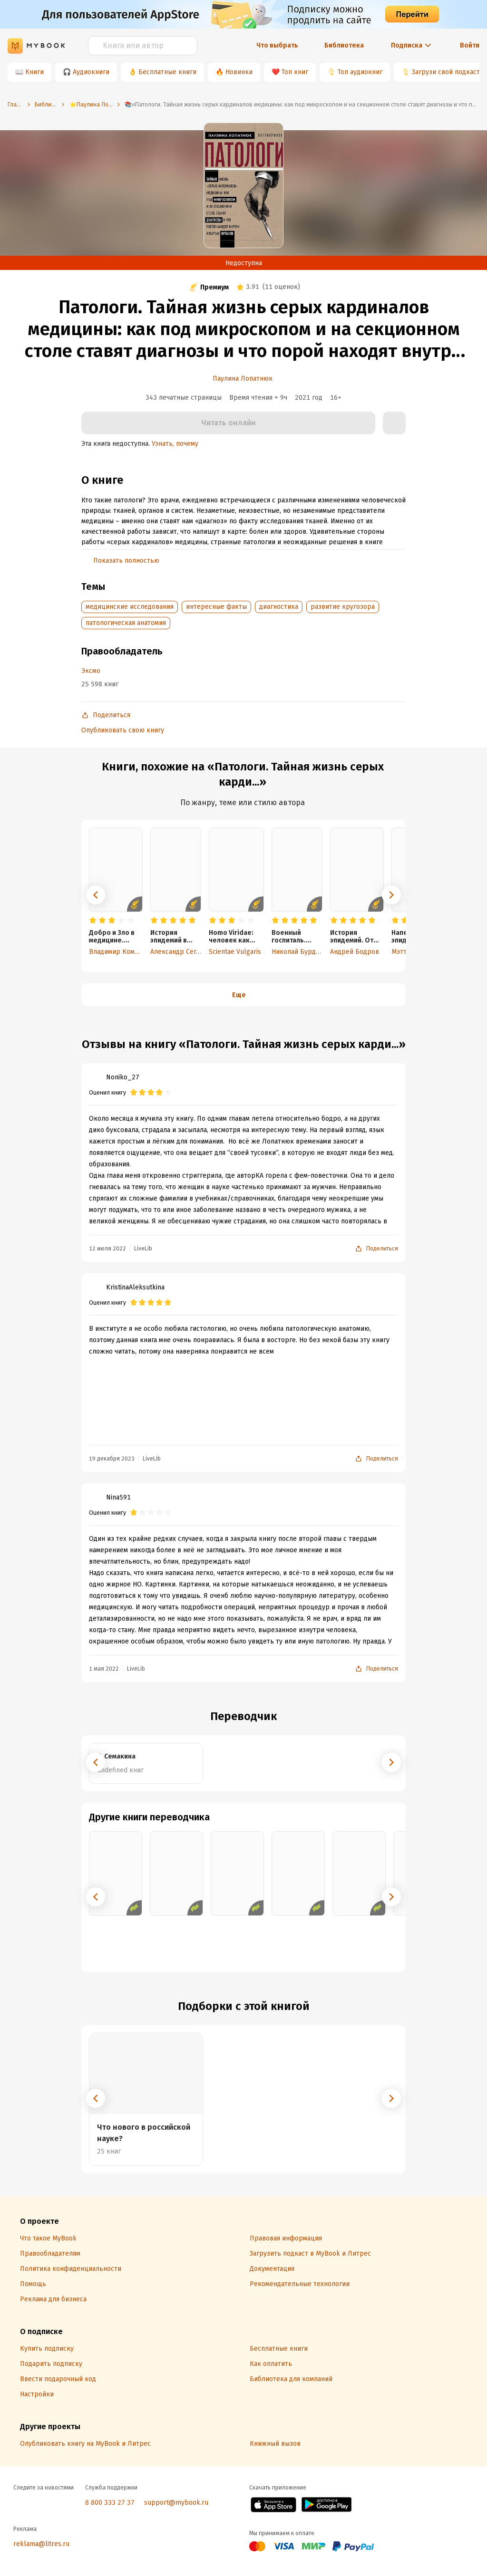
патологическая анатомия (126, 623)
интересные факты (216, 607)
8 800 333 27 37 (110, 2503)
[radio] (93, 920)
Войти (469, 45)
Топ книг (295, 72)
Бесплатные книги (167, 72)
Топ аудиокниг (360, 72)
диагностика (278, 607)
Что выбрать (277, 45)
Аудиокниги (91, 72)
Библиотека (344, 45)
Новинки (239, 72)
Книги (34, 72)
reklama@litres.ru (41, 2544)
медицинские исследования (130, 607)
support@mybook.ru (176, 2503)
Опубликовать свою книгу (122, 730)
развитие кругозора (343, 607)
